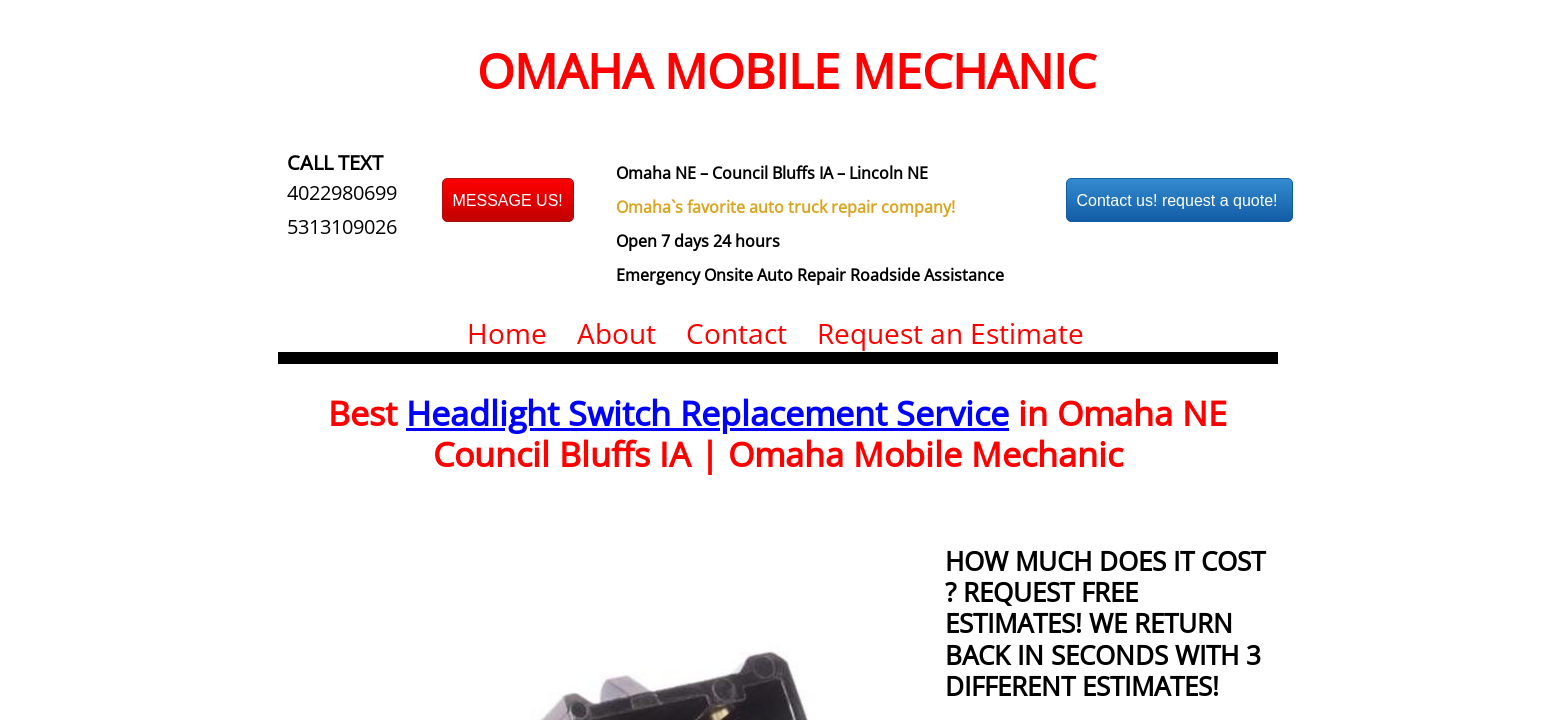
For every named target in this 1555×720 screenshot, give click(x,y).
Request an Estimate (950, 333)
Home (507, 333)
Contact (736, 333)
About (616, 333)
